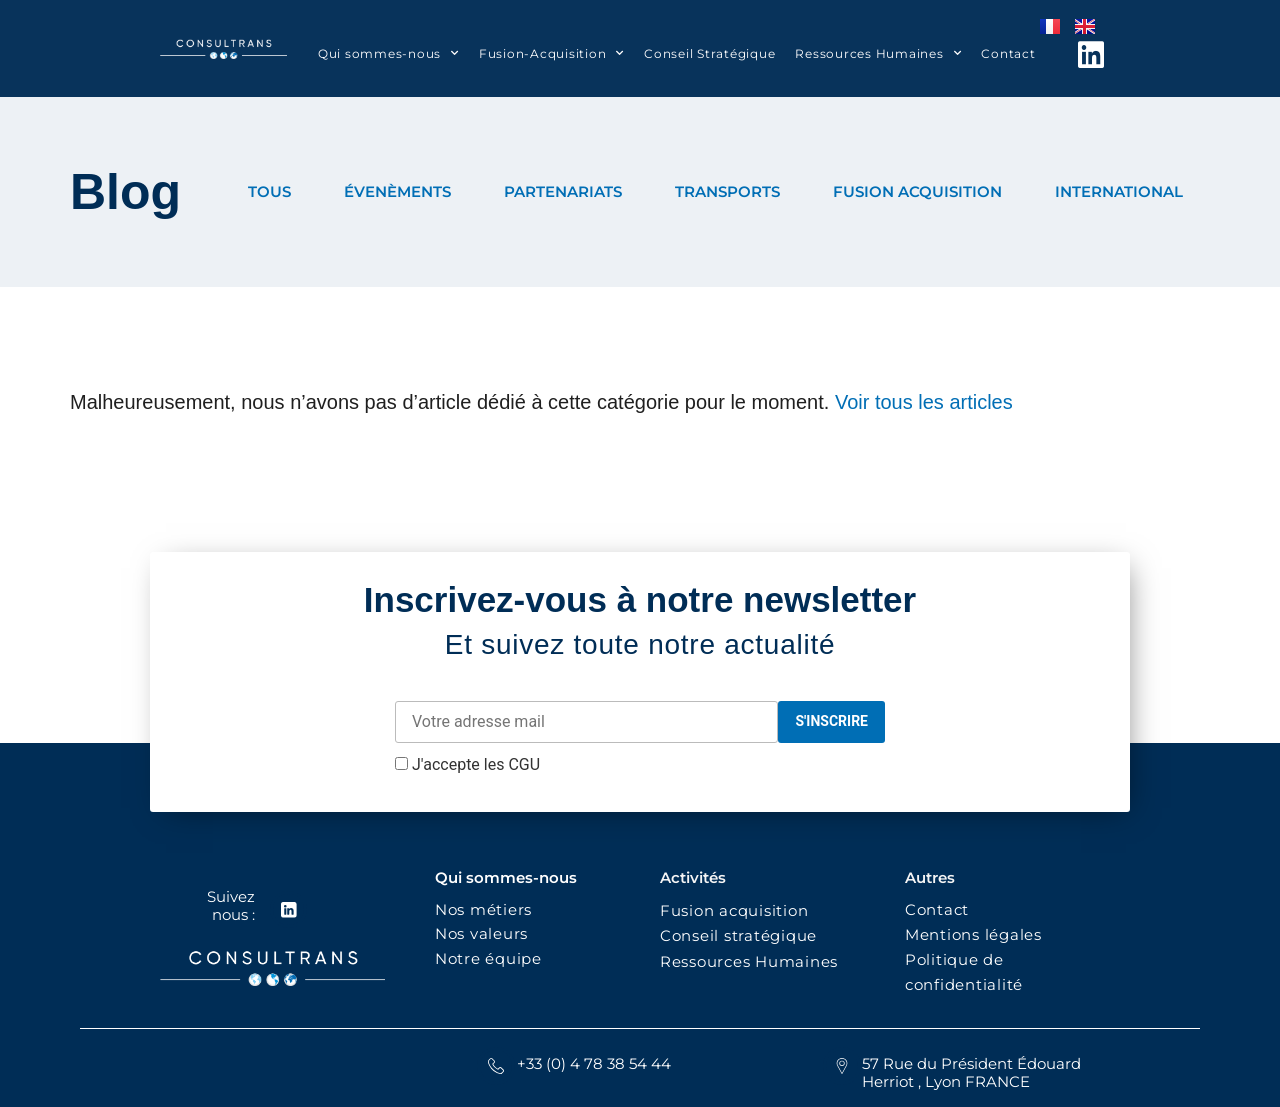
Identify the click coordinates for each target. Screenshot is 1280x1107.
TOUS (269, 191)
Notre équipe (488, 958)
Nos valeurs (486, 933)
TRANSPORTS (727, 191)
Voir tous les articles (924, 402)
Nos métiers (483, 909)
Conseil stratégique (738, 935)
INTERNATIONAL (1119, 191)
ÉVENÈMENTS (397, 191)
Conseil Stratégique (709, 53)
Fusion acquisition (739, 910)
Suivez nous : (230, 905)
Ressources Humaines (878, 53)
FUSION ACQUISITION (917, 191)
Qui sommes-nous (388, 53)
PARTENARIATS (563, 191)
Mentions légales (973, 934)
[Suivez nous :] (288, 910)
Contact (1008, 53)
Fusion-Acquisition (551, 53)
